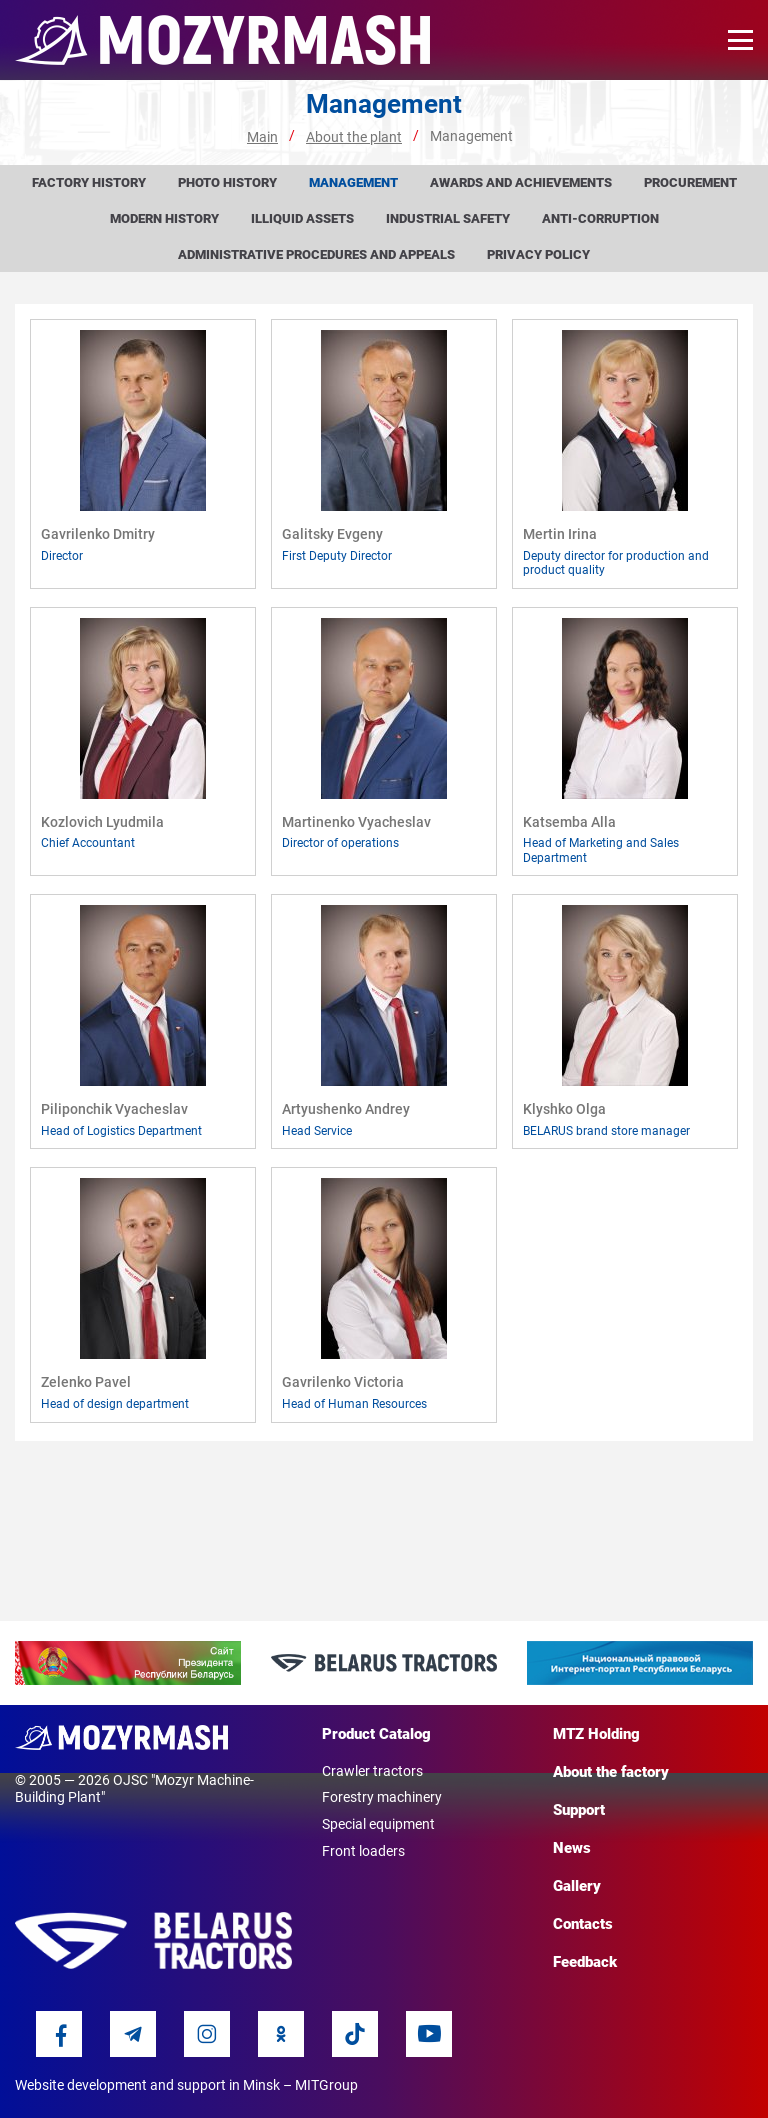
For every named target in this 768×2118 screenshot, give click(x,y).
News (572, 1848)
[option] (128, 1663)
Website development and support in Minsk (147, 2085)
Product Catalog (376, 1734)
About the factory (611, 1772)
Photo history (227, 182)
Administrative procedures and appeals (316, 254)
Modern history (164, 218)
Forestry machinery (382, 1797)
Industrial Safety (448, 218)
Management (353, 182)
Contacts (583, 1924)
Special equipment (378, 1824)
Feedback (585, 1962)
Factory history (89, 182)
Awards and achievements (521, 182)
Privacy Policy (538, 254)
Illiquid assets (302, 218)
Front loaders (363, 1851)
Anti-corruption (600, 218)
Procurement (690, 182)
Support (579, 1810)
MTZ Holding (596, 1734)
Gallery (577, 1886)
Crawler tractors (372, 1771)
